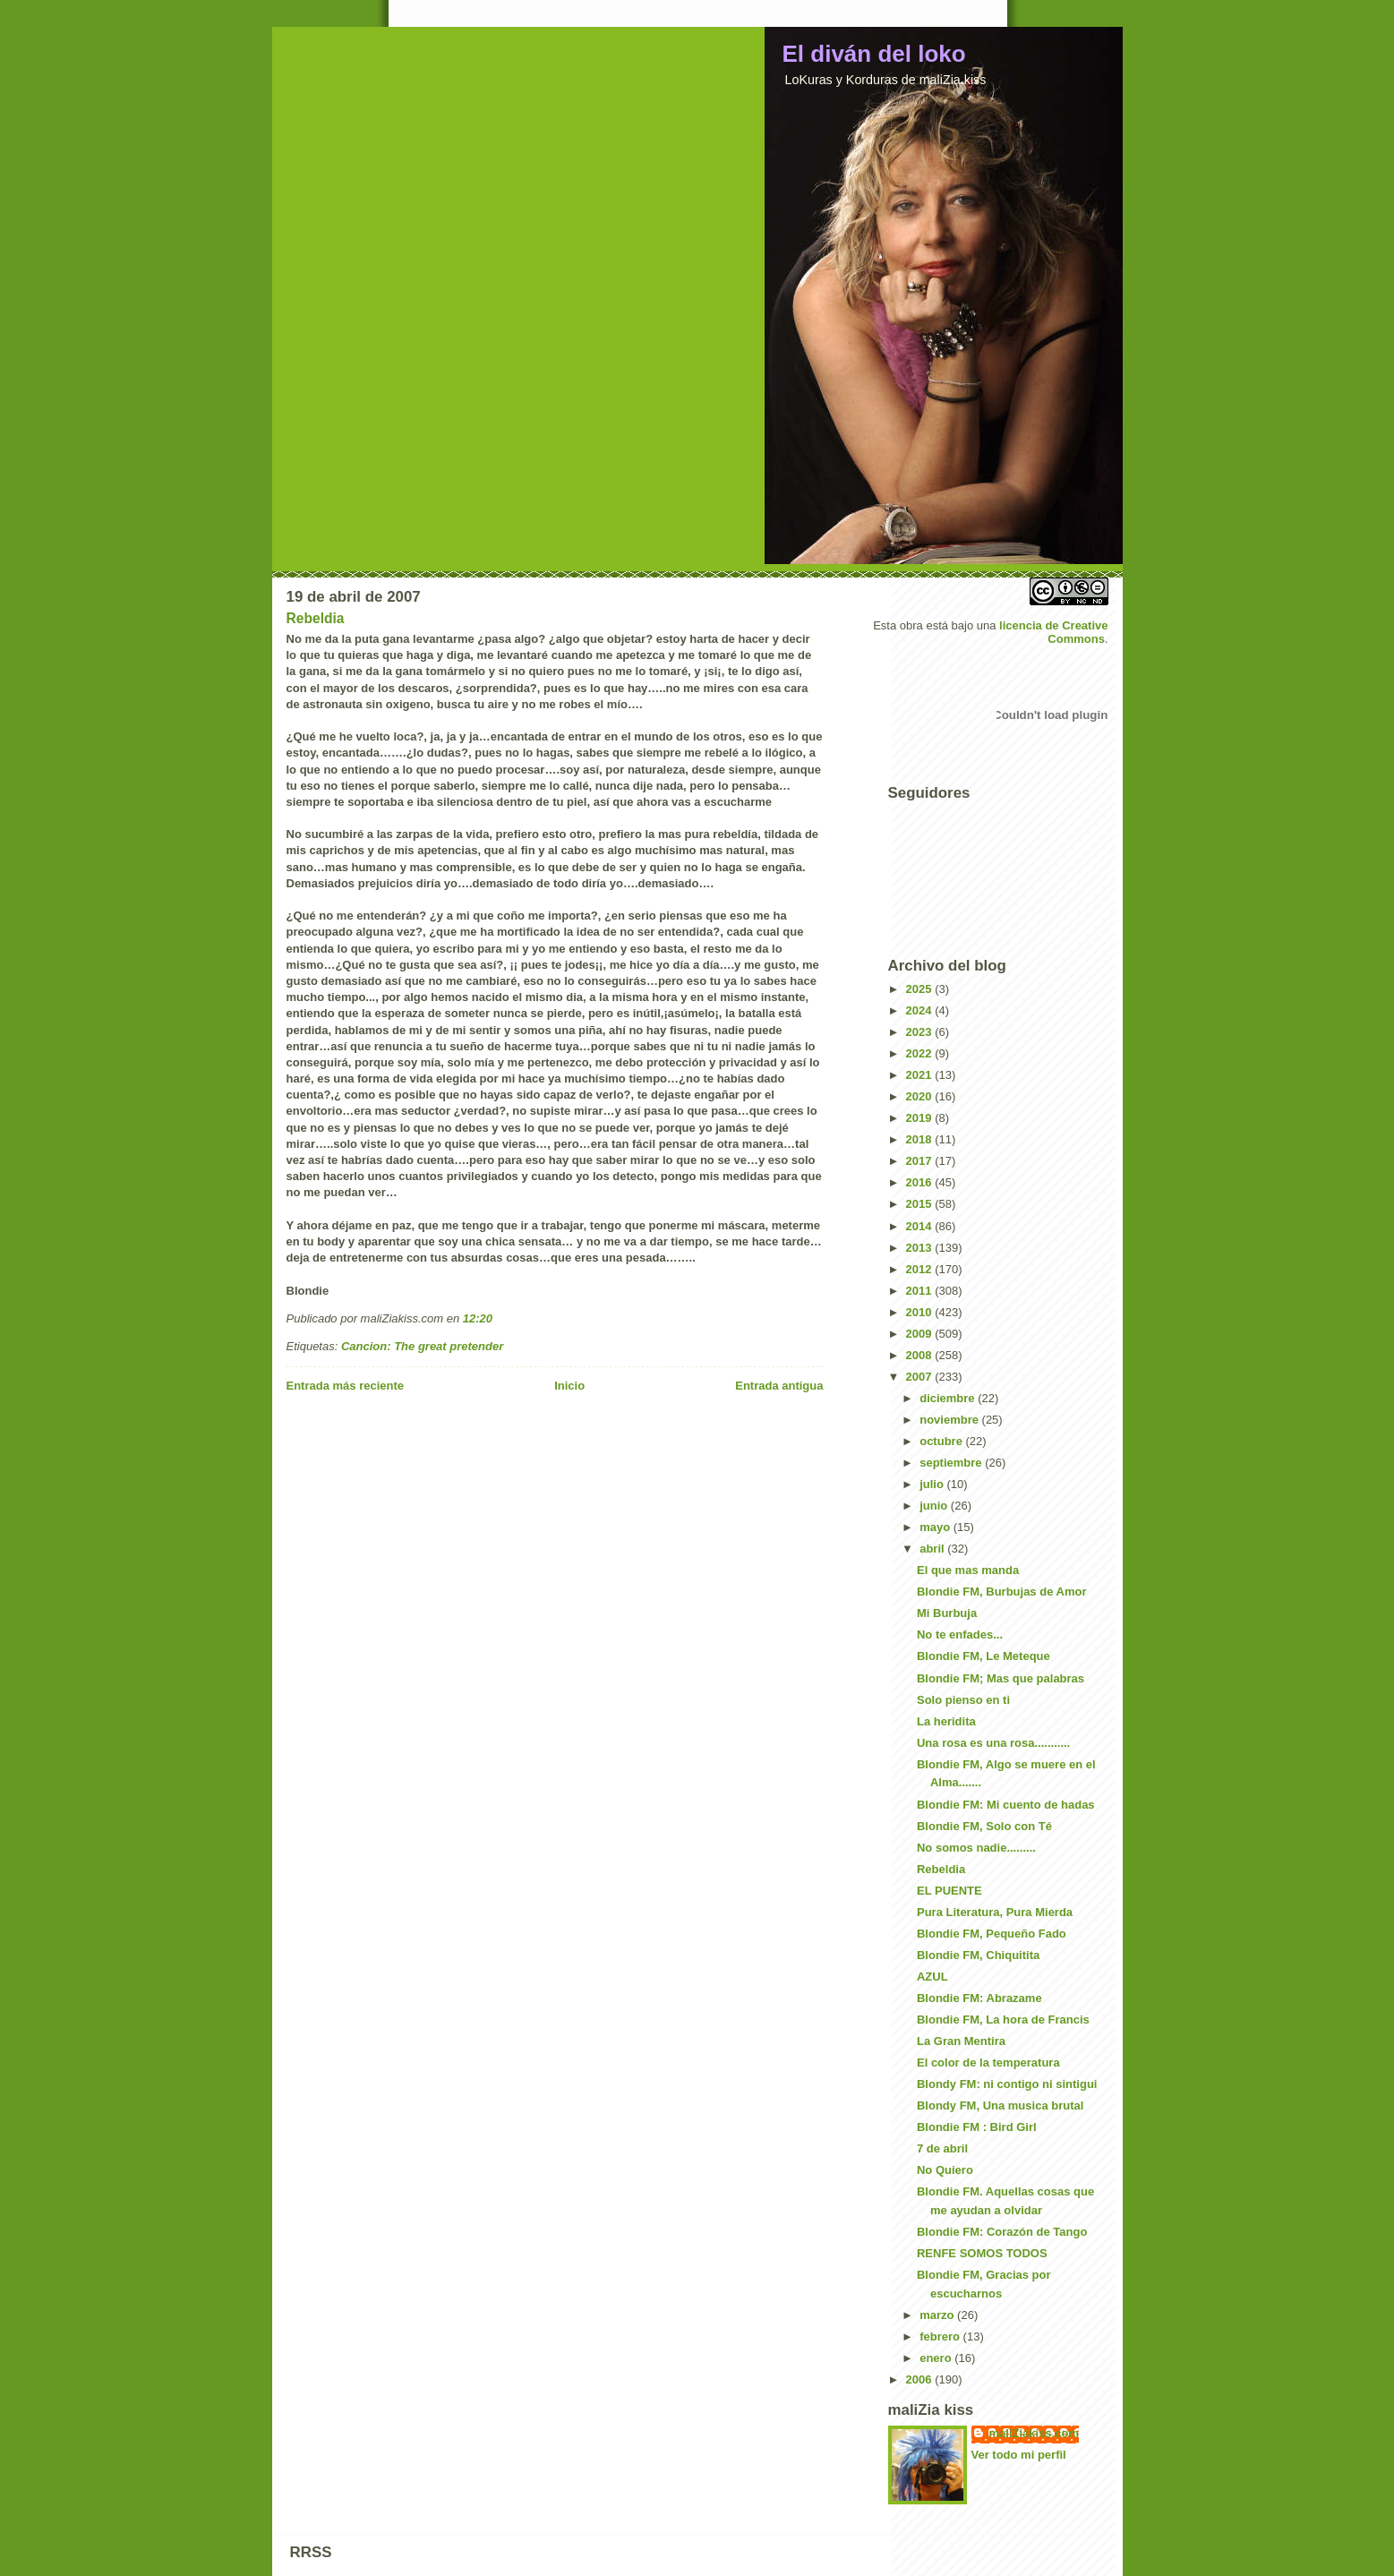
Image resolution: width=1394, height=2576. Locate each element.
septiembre (952, 1462)
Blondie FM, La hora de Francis (1003, 2019)
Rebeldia (315, 618)
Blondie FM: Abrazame (979, 1998)
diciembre (948, 1398)
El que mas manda (968, 1570)
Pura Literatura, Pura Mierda (995, 1912)
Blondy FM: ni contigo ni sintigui (1007, 2084)
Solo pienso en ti (963, 1700)
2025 (921, 989)
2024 (921, 1010)
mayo (936, 1527)
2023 (921, 1032)
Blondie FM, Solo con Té (984, 1826)
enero (936, 2358)
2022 (921, 1053)
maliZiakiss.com (1034, 2433)
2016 (921, 1182)
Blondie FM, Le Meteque (983, 1656)
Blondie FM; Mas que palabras (1000, 1678)
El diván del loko (874, 53)
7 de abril (942, 2148)
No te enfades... (960, 1634)
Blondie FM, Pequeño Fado (991, 1933)
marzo (938, 2315)
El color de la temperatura (988, 2062)
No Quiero (945, 2170)
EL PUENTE (949, 1890)
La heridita (946, 1721)
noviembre (950, 1419)
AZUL (932, 1976)
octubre (942, 1441)
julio (932, 1484)
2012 (921, 1269)
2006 (921, 2379)
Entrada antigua (779, 1385)
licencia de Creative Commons (1053, 632)
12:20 (477, 1318)
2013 (921, 1247)
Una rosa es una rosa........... (993, 1743)
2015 (921, 1204)
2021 (921, 1075)
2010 (921, 1312)
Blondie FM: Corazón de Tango (1002, 2231)
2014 (921, 1226)
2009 (921, 1333)
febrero (940, 2336)
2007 (921, 1376)
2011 (921, 1290)
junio (935, 1505)
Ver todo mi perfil (1018, 2454)
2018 (921, 1139)
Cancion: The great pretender (422, 1346)
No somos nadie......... (976, 1847)
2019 (921, 1118)
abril (933, 1548)
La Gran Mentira (961, 2041)
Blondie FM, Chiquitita (978, 1955)
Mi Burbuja (947, 1613)
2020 (921, 1096)
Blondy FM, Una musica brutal (1000, 2105)
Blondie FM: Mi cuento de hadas (1006, 1804)
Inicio (569, 1385)
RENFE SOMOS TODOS (982, 2253)
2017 (921, 1161)
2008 (921, 1355)
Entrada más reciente (345, 1385)
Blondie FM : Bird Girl (977, 2127)
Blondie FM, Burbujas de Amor (1001, 1591)
